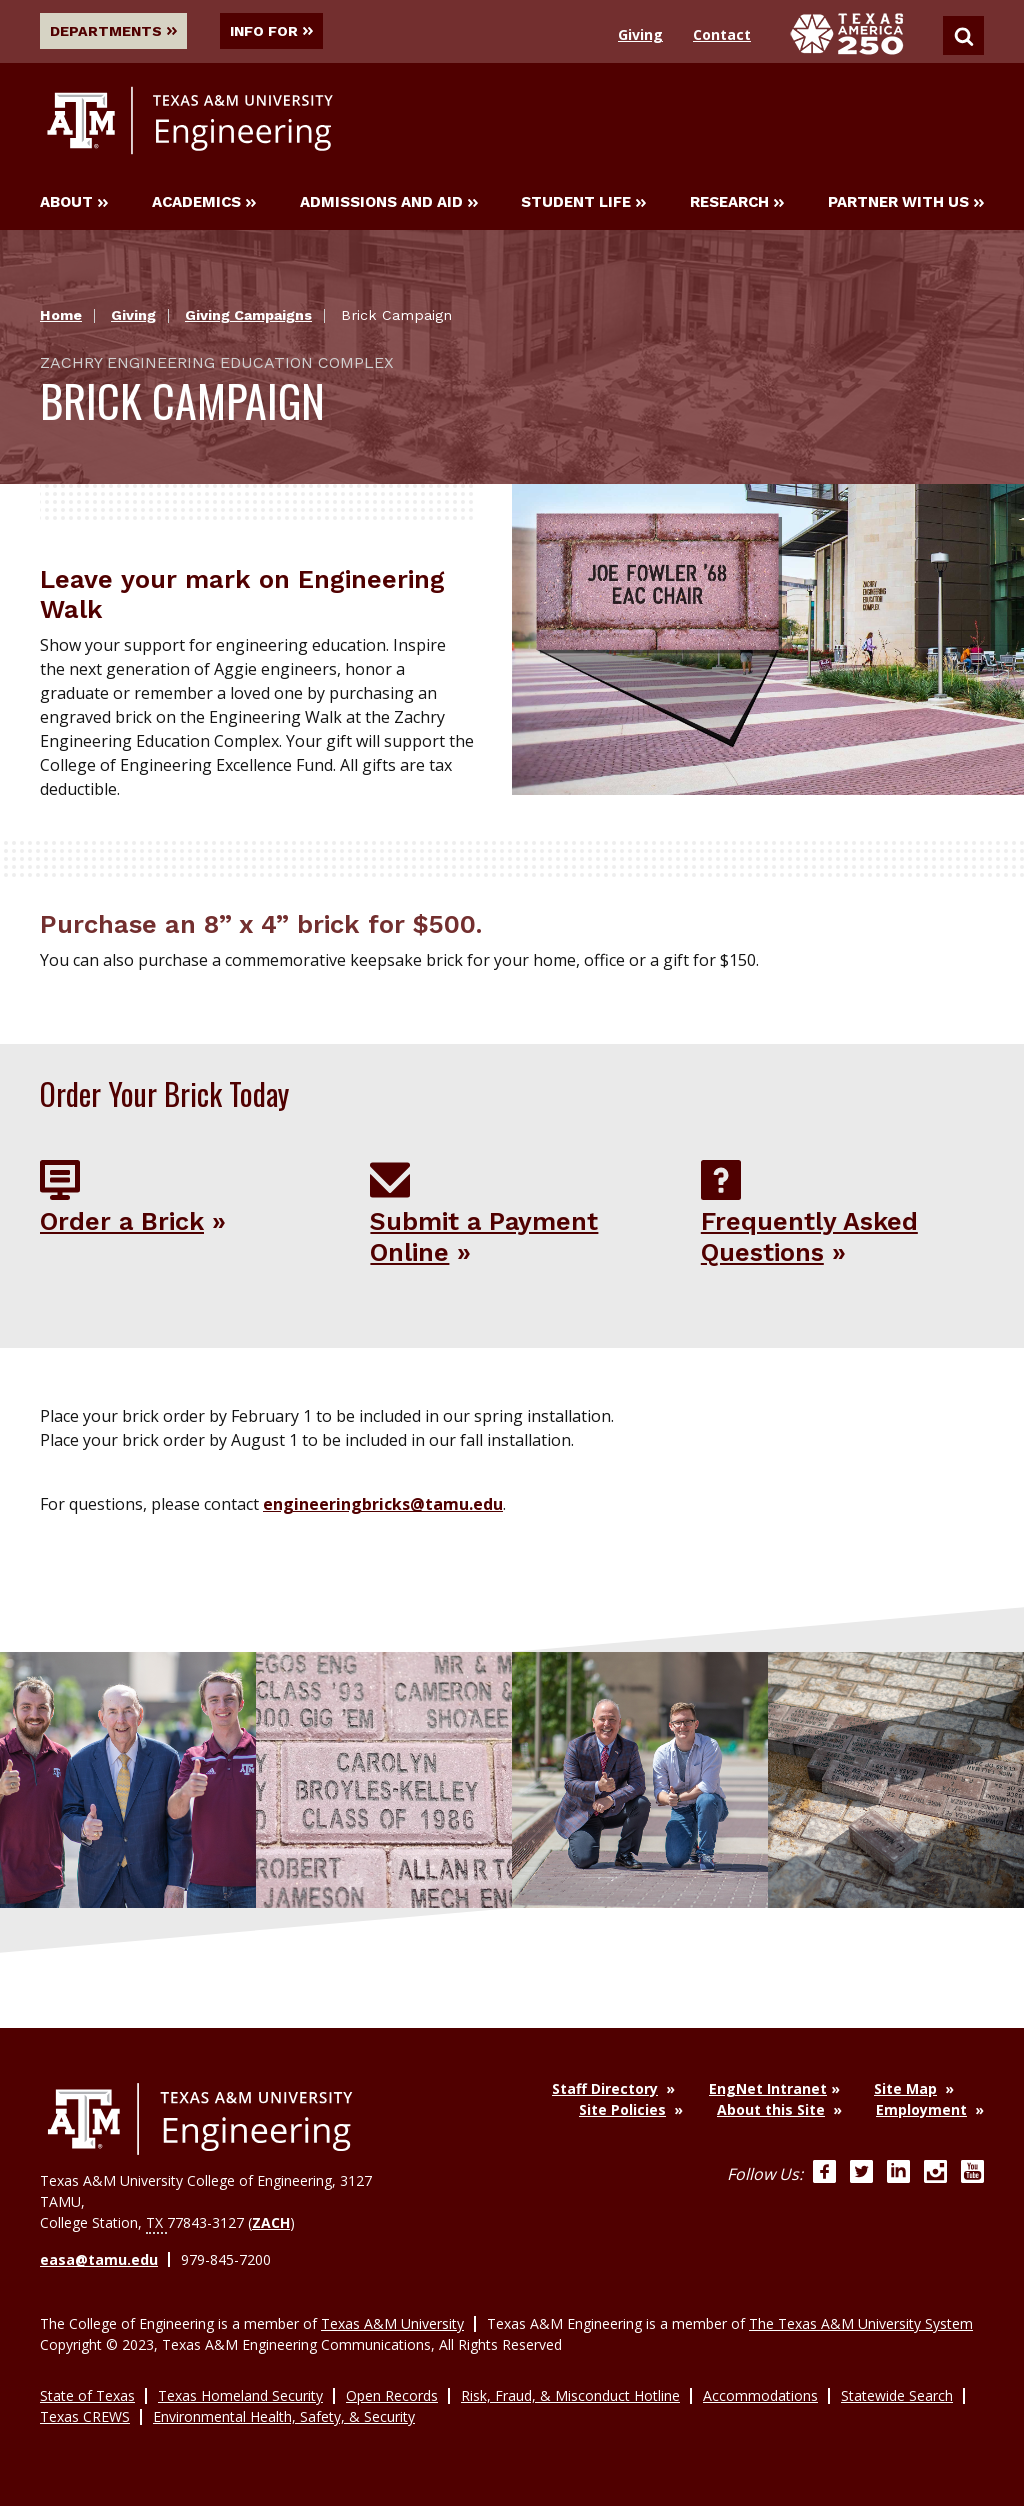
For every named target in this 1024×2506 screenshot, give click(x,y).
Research (737, 203)
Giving (640, 34)
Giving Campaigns (248, 316)
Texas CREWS (85, 2415)
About (74, 203)
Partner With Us (906, 203)
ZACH (271, 2221)
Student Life (583, 203)
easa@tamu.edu (99, 2258)
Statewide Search (897, 2394)
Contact (722, 34)
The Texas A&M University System (861, 2322)
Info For (274, 31)
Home (61, 316)
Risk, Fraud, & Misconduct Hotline (570, 2394)
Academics (204, 203)
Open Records (392, 2394)
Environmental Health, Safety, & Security (284, 2415)
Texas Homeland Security (240, 2394)
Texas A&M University (392, 2322)
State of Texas (87, 2394)
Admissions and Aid (389, 203)
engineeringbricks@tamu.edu (383, 1504)
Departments (114, 31)
